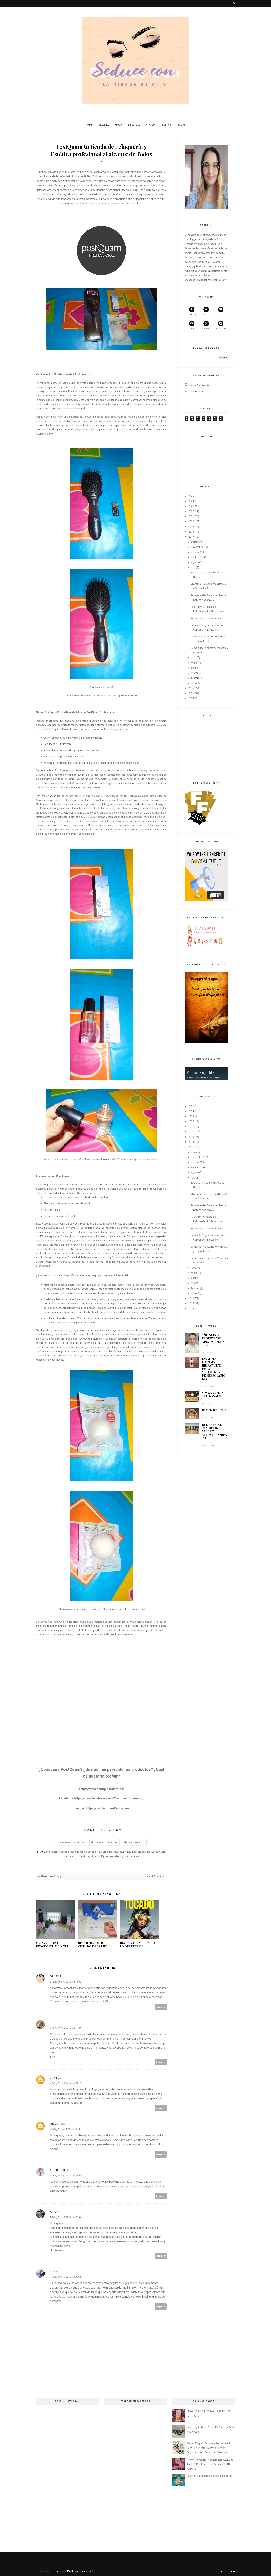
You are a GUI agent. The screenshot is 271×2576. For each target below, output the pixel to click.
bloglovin (221, 311)
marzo (194, 673)
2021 (191, 516)
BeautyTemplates (81, 2571)
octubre (195, 552)
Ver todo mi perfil (194, 391)
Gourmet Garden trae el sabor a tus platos (209, 2475)
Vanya (54, 2271)
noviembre (197, 547)
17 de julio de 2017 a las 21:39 (65, 2083)
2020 (191, 521)
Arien (54, 2211)
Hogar (181, 125)
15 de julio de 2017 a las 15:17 (65, 1981)
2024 (191, 501)
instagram (221, 325)
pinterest (206, 325)
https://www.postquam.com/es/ (101, 1789)
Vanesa (55, 2077)
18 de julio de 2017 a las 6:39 (65, 2129)
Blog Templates (44, 2571)
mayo (194, 662)
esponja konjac (79, 1851)
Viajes (150, 125)
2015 (191, 693)
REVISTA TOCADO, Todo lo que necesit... (137, 1944)
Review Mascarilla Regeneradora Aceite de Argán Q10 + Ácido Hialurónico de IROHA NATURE (210, 2464)
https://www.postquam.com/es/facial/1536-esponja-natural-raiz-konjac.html (101, 1609)
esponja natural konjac (100, 1851)
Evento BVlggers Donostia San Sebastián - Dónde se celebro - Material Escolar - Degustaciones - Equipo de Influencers (210, 2448)
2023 (191, 506)
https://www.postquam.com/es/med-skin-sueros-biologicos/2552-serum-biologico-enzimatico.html (101, 1159)
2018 (191, 531)
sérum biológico (99, 1856)
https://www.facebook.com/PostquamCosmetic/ (109, 1798)
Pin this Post (137, 1842)
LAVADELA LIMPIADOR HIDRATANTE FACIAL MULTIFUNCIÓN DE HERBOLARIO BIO (213, 1368)
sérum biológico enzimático (124, 1856)
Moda (118, 125)
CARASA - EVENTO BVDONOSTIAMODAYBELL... (55, 1944)
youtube (191, 325)
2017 (191, 536)
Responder (161, 2007)
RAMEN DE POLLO (214, 1410)
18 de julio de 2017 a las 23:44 (65, 2217)
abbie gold (59, 2170)
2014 (191, 698)
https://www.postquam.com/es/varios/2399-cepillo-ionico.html (101, 695)
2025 (191, 496)
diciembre (196, 542)
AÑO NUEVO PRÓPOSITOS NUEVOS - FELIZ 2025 (213, 1340)
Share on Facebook (72, 1842)
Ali (52, 2022)
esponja (65, 1851)
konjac (126, 1851)
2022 (191, 511)
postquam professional (76, 1856)
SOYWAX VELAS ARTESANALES (212, 1394)
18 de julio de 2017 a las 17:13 (65, 2175)
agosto (195, 562)
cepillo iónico (53, 1851)
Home (89, 125)
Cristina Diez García (198, 385)
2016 (191, 688)
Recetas (166, 125)
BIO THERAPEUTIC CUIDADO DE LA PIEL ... (94, 1944)
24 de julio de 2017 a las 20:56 (65, 2277)
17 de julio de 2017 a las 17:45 (65, 2028)
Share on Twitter (106, 1842)
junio (193, 657)
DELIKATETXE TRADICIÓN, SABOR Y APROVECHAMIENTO (214, 1431)
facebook (191, 311)
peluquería (147, 1851)
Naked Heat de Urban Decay (206, 618)
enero (194, 683)
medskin (136, 1851)
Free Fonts (97, 2571)
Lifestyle (134, 125)
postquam (160, 1851)
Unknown (58, 2123)
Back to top (226, 2571)
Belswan (57, 1976)
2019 (191, 526)
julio (193, 567)
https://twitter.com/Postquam (107, 1808)
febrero (195, 678)
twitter (206, 311)
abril (193, 667)
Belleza (104, 125)
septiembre (197, 557)
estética (117, 1851)
